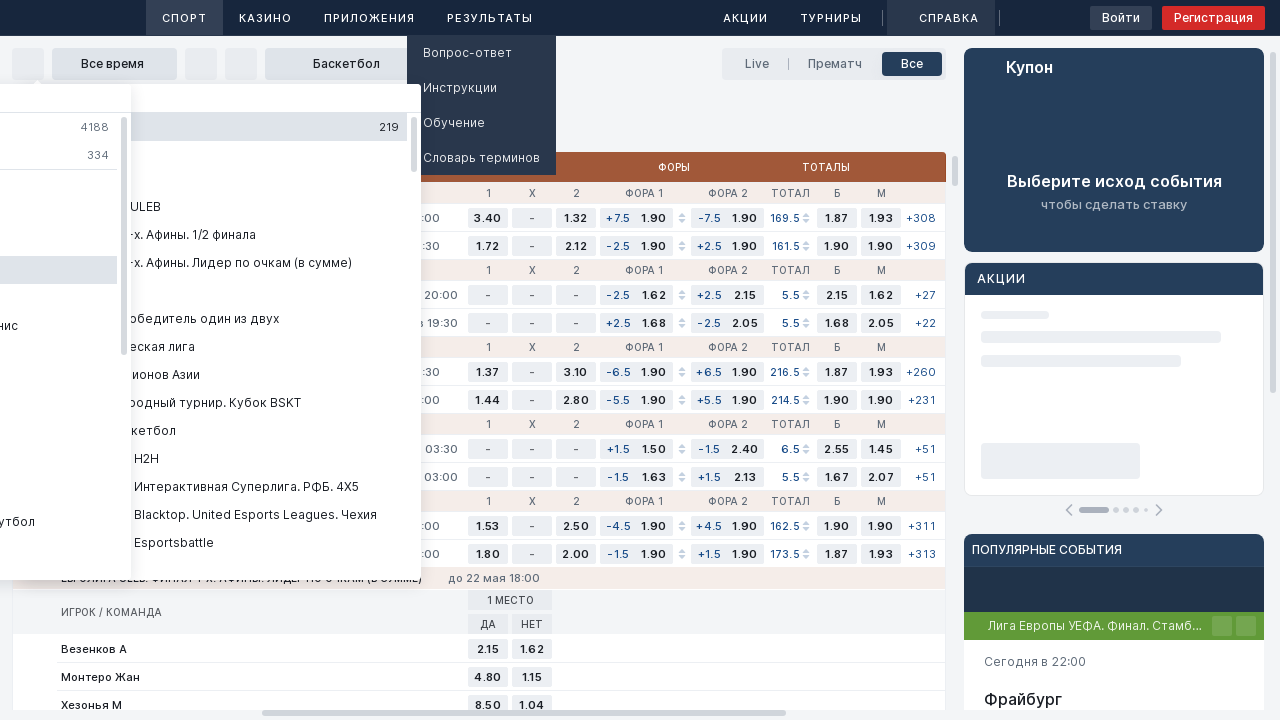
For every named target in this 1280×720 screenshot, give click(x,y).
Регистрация (1213, 17)
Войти (1121, 17)
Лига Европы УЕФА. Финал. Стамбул (1096, 625)
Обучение (454, 122)
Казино (265, 18)
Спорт (184, 18)
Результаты (490, 18)
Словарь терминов (481, 157)
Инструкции (460, 87)
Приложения (369, 18)
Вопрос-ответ (467, 52)
